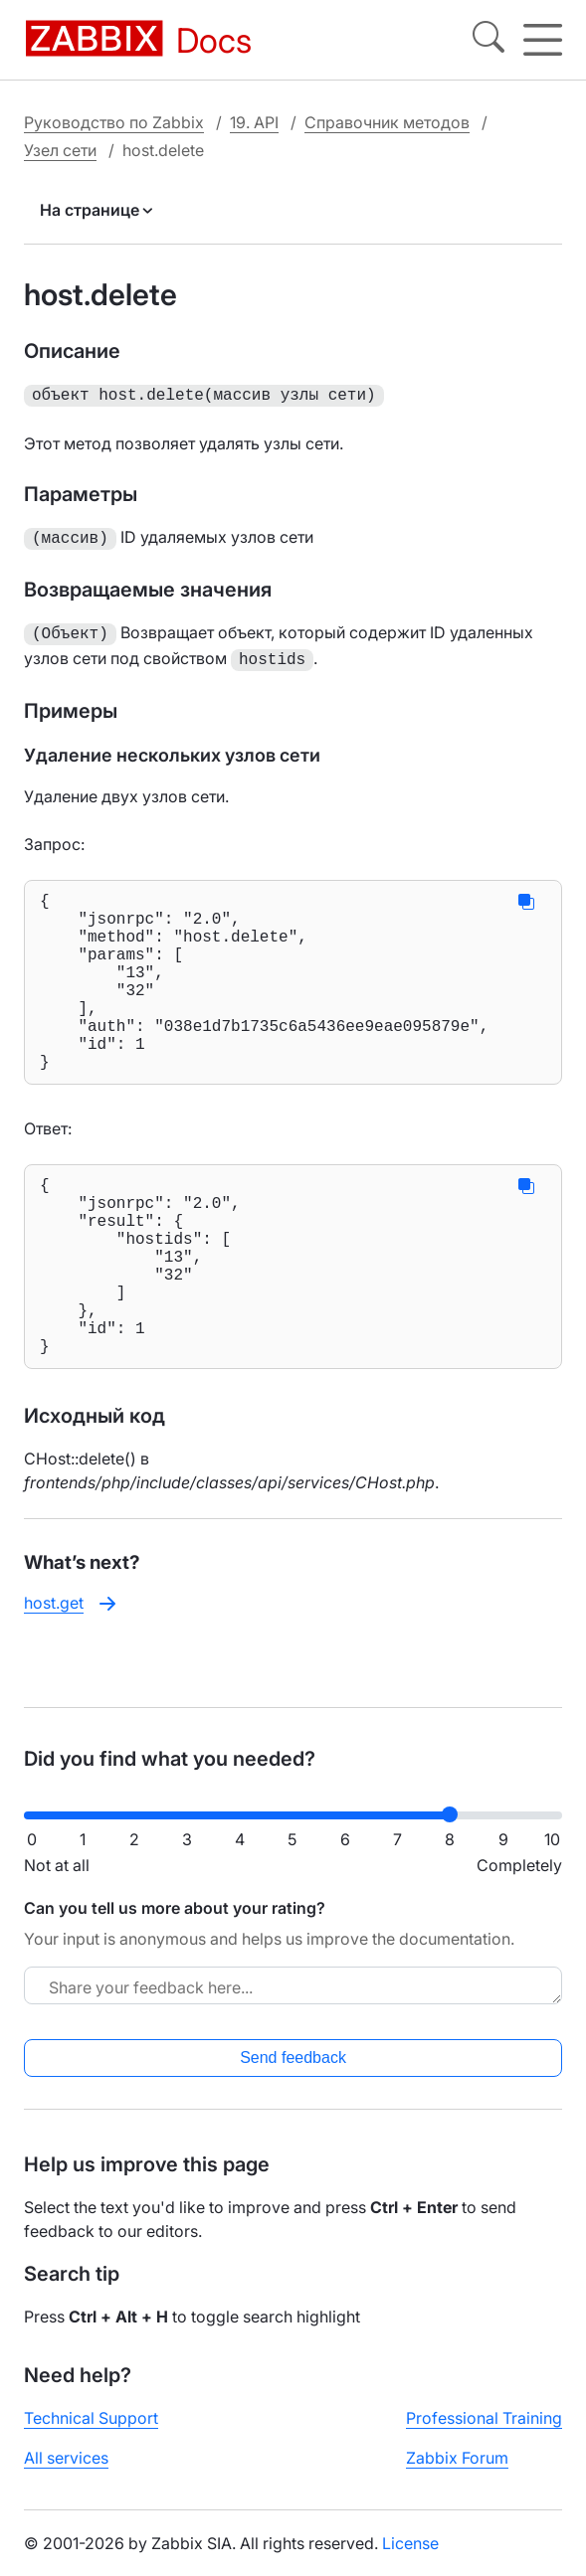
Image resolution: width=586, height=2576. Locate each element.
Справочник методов (387, 121)
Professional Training (484, 2434)
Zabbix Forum (457, 2474)
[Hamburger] (542, 40)
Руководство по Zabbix (114, 121)
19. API (254, 121)
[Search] (488, 40)
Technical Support (91, 2434)
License (410, 2559)
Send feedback (293, 2073)
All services (66, 2474)
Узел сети (60, 149)
